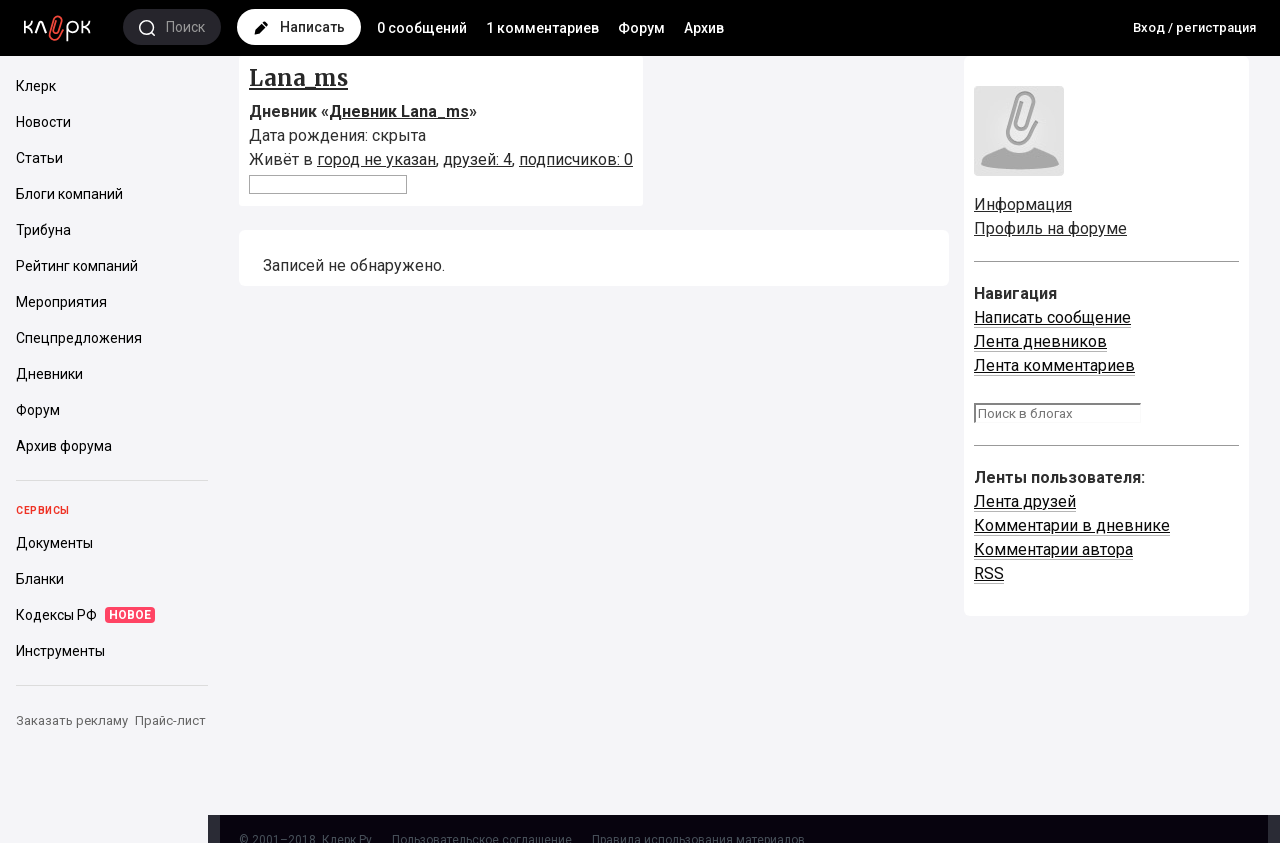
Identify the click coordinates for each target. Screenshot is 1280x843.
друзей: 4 (477, 159)
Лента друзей (1025, 501)
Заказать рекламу (72, 720)
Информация (1023, 204)
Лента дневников (1040, 341)
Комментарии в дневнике (1072, 525)
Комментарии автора (1053, 549)
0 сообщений (422, 28)
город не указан (376, 159)
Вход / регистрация (1194, 27)
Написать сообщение (1052, 317)
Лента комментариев (1054, 365)
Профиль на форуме (1050, 228)
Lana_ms (298, 78)
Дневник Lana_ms (399, 111)
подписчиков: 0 (576, 159)
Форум (641, 28)
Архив (704, 28)
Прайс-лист (170, 720)
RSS (989, 573)
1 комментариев (542, 28)
